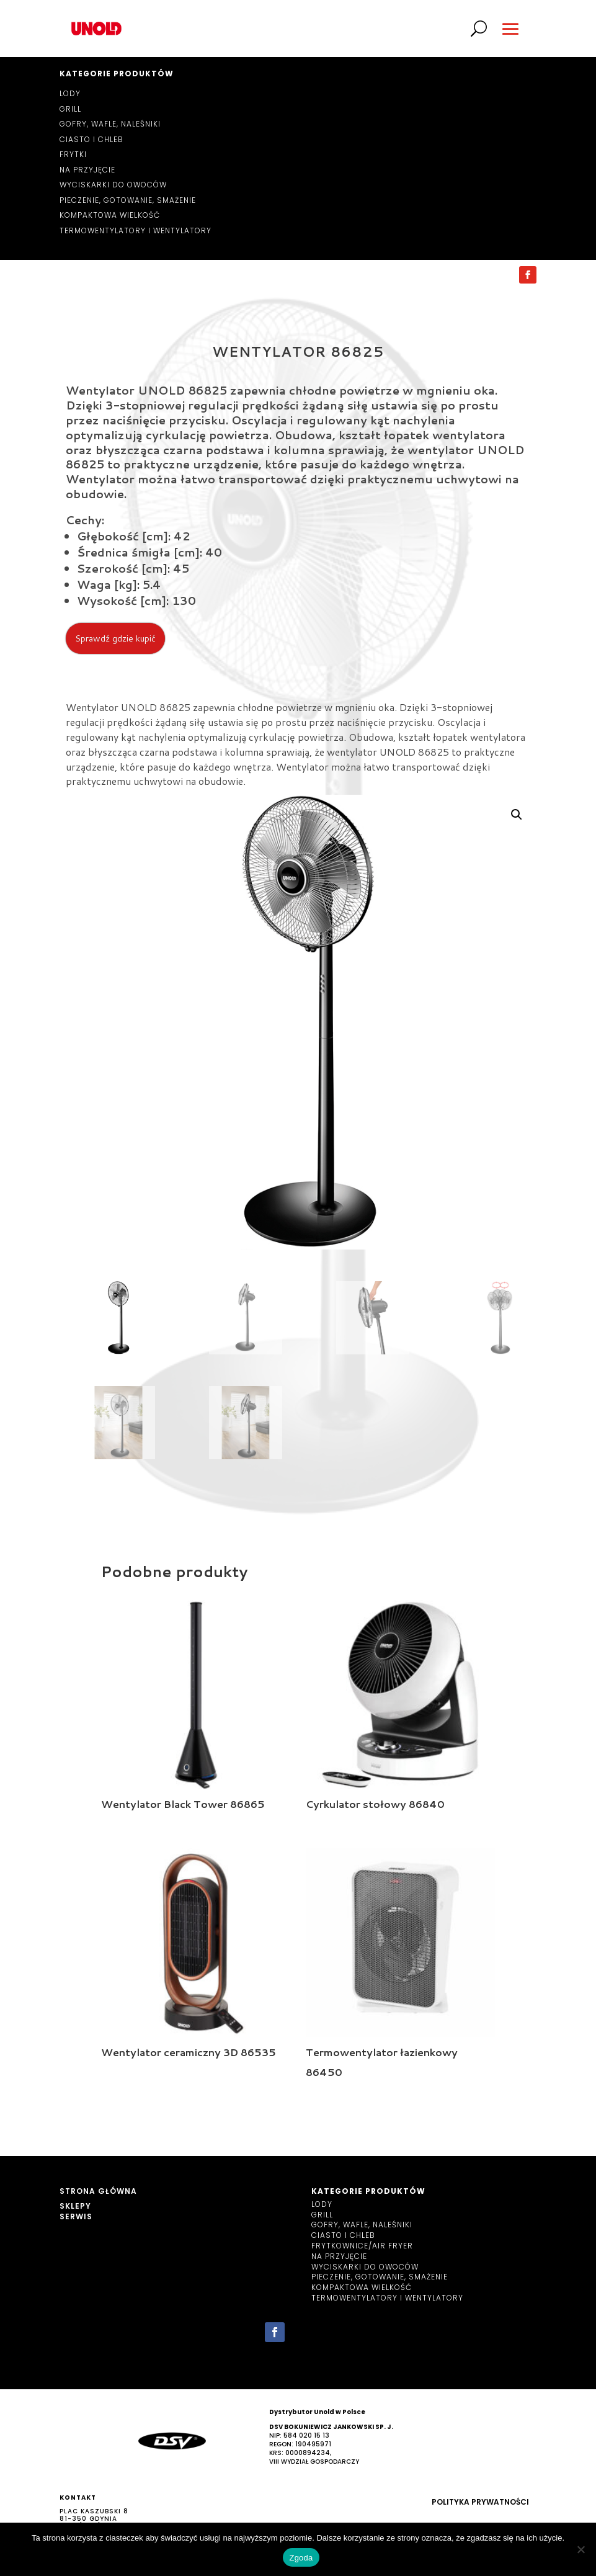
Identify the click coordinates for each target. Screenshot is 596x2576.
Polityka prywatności (480, 2502)
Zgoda (301, 2557)
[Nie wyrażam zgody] (580, 2549)
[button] (516, 814)
